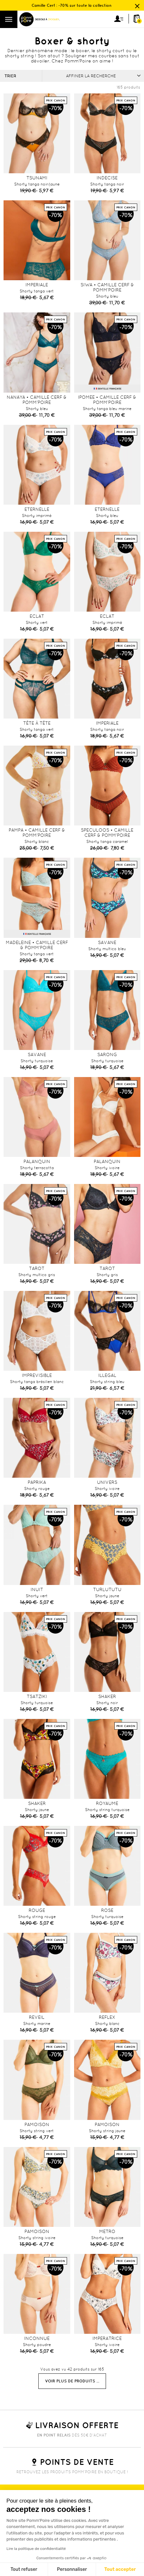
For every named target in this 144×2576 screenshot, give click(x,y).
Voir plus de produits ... (72, 2381)
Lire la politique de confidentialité (36, 2548)
